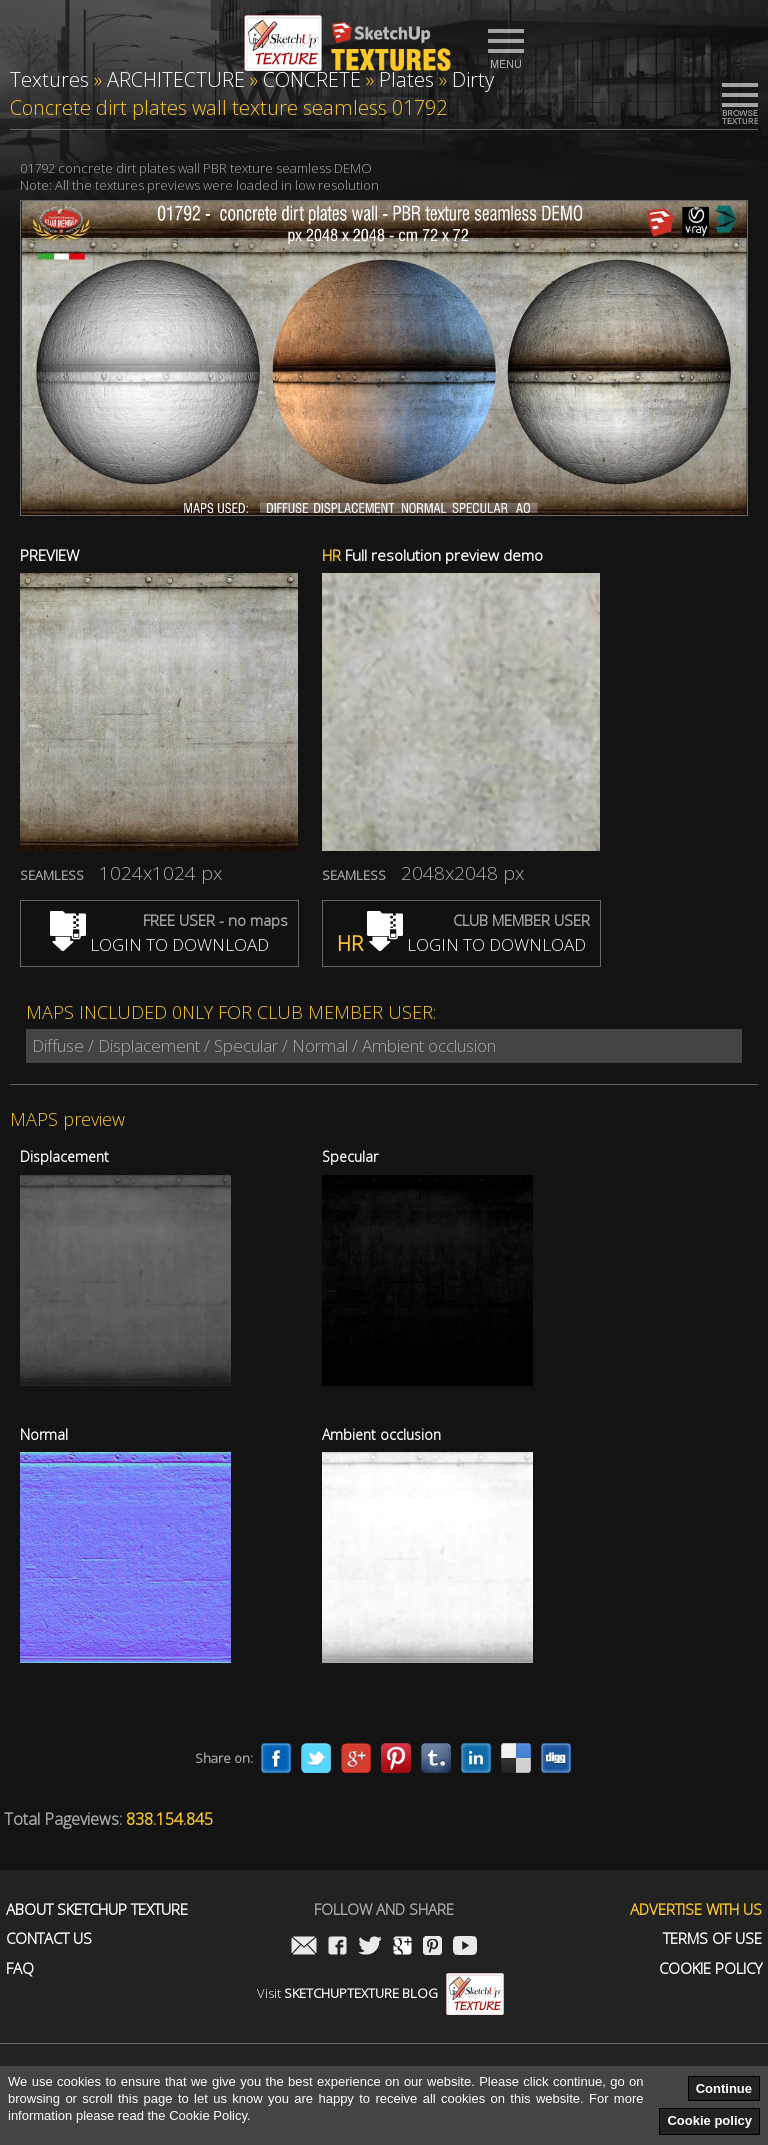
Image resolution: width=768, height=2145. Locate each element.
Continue (724, 2088)
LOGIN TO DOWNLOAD (159, 944)
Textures (49, 79)
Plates (406, 79)
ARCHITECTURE (176, 79)
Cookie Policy (710, 1968)
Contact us (49, 1938)
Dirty (473, 79)
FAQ (20, 1968)
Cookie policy (709, 2120)
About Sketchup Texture (97, 1909)
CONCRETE (312, 79)
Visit (380, 1993)
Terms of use (712, 1938)
